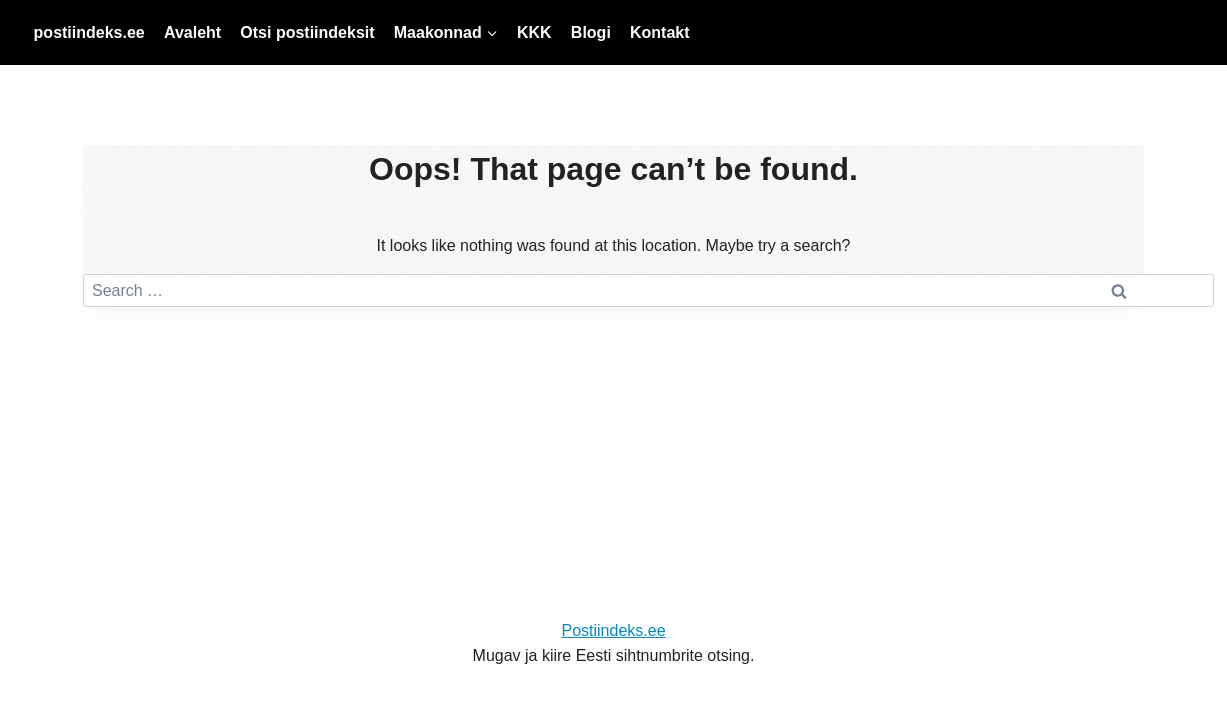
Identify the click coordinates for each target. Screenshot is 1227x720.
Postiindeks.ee (613, 630)
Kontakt (660, 32)
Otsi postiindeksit (307, 32)
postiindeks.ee (89, 32)
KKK (534, 32)
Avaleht (192, 32)
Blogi (591, 32)
